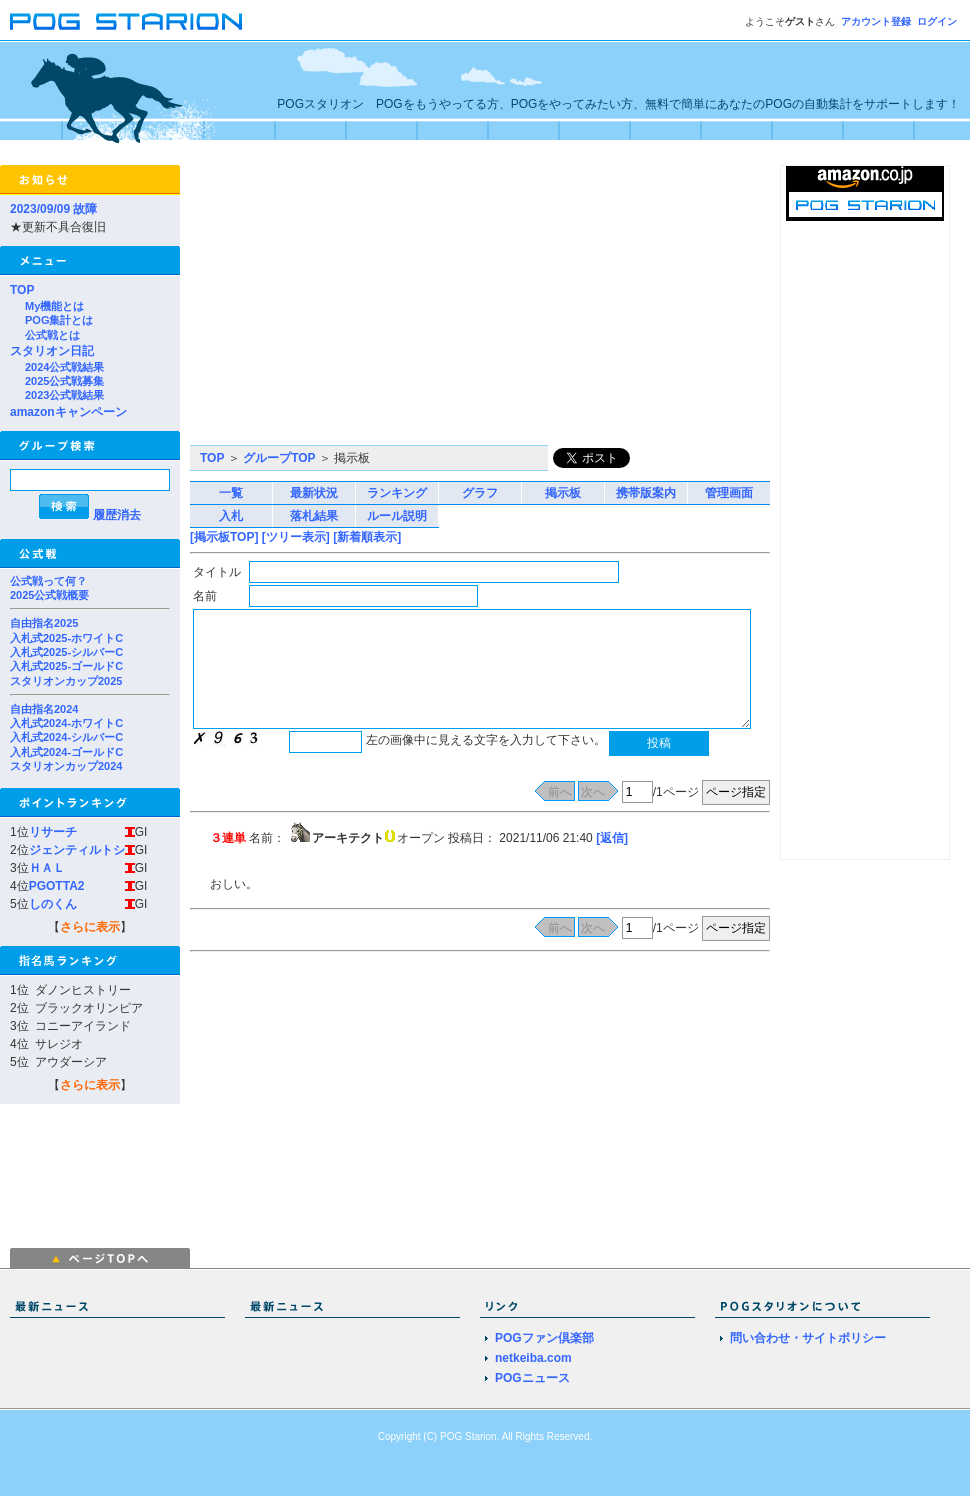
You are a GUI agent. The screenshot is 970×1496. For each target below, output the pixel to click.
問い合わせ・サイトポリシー (808, 1338)
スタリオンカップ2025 (66, 681)
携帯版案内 (646, 493)
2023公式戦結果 (64, 395)
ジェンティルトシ (77, 850)
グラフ (480, 493)
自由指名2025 (44, 623)
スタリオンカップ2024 (66, 766)
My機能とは (54, 306)
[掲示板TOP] (224, 537)
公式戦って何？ (48, 581)
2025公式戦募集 (64, 381)
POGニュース (532, 1378)
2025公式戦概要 (49, 595)
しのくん (53, 904)
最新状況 (314, 493)
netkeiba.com (533, 1358)
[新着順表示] (367, 537)
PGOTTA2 (57, 886)
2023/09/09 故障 (53, 209)
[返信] (612, 838)
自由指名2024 (44, 709)
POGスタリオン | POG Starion (126, 21)
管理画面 (729, 493)
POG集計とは (59, 320)
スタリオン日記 (52, 351)
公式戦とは (52, 335)
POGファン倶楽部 (544, 1338)
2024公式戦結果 (64, 367)
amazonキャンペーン (68, 412)
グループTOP (279, 458)
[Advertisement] (416, 305)
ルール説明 (397, 516)
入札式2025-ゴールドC (66, 666)
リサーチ (53, 832)
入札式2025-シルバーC (66, 652)
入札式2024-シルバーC (66, 737)
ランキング (397, 493)
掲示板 (563, 493)
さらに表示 (90, 927)
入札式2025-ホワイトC (66, 638)
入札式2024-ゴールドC (66, 752)
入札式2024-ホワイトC (66, 723)
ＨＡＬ (47, 868)
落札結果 (314, 516)
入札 (231, 516)
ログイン (937, 21)
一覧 (231, 493)
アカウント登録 (876, 21)
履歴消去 (117, 515)
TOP (22, 290)
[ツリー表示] (296, 537)
